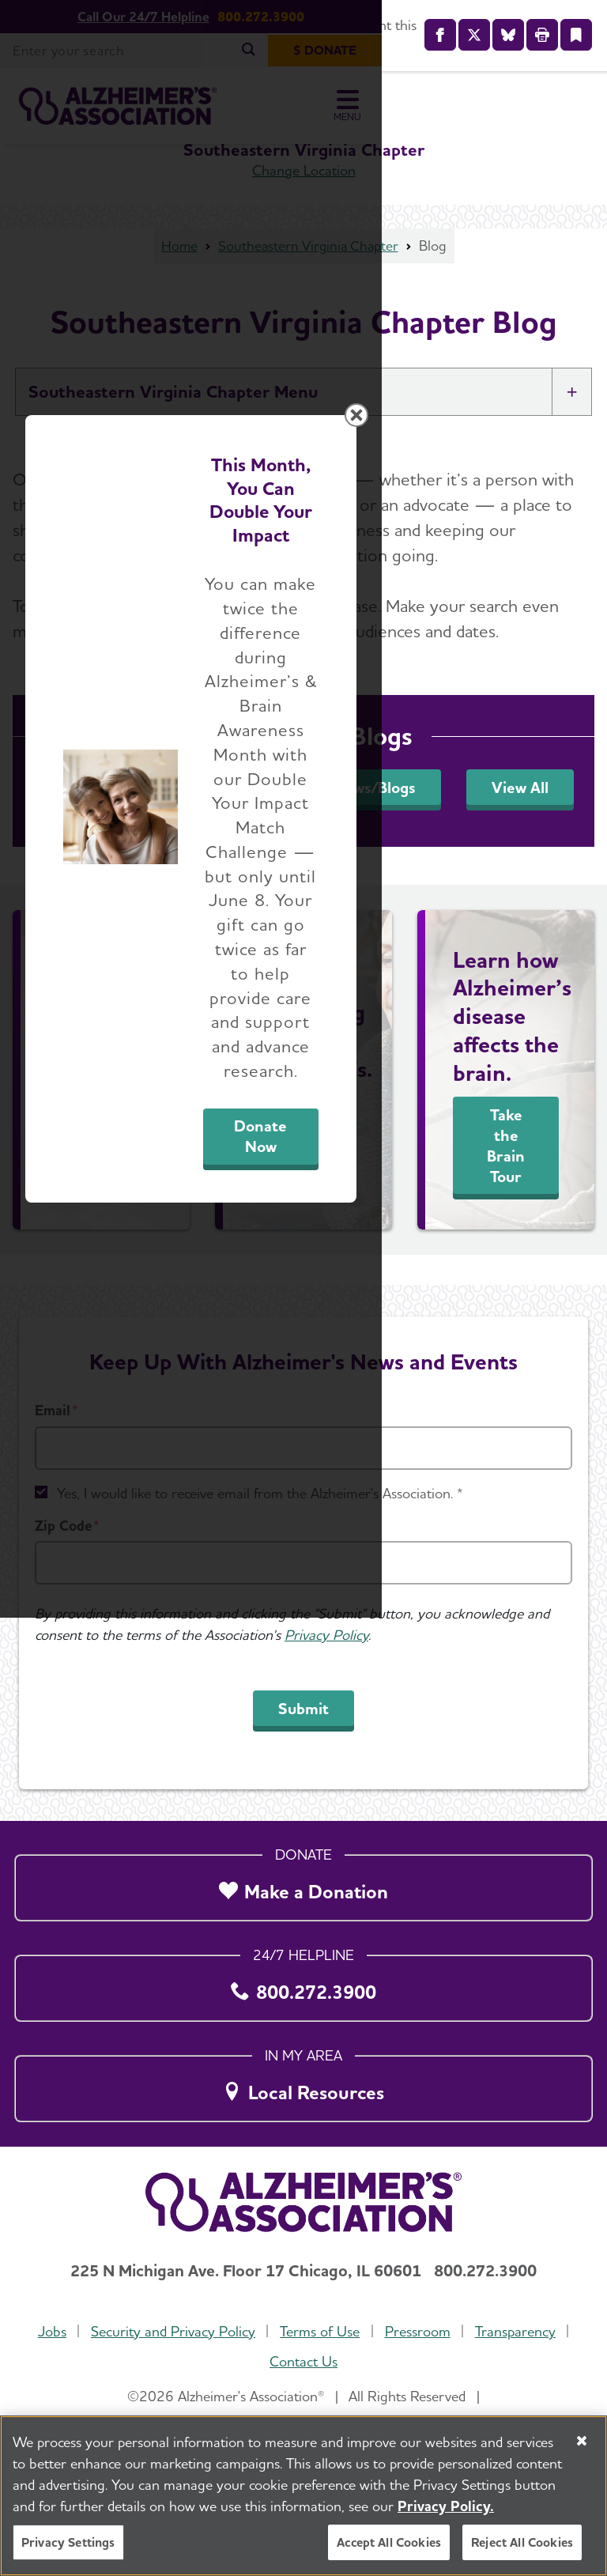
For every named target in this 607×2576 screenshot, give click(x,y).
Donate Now (430, 1458)
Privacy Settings (68, 2542)
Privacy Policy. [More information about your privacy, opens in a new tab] (446, 2506)
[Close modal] (582, 1062)
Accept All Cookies (389, 2542)
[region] (303, 2495)
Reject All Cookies (522, 2542)
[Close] (581, 2440)
